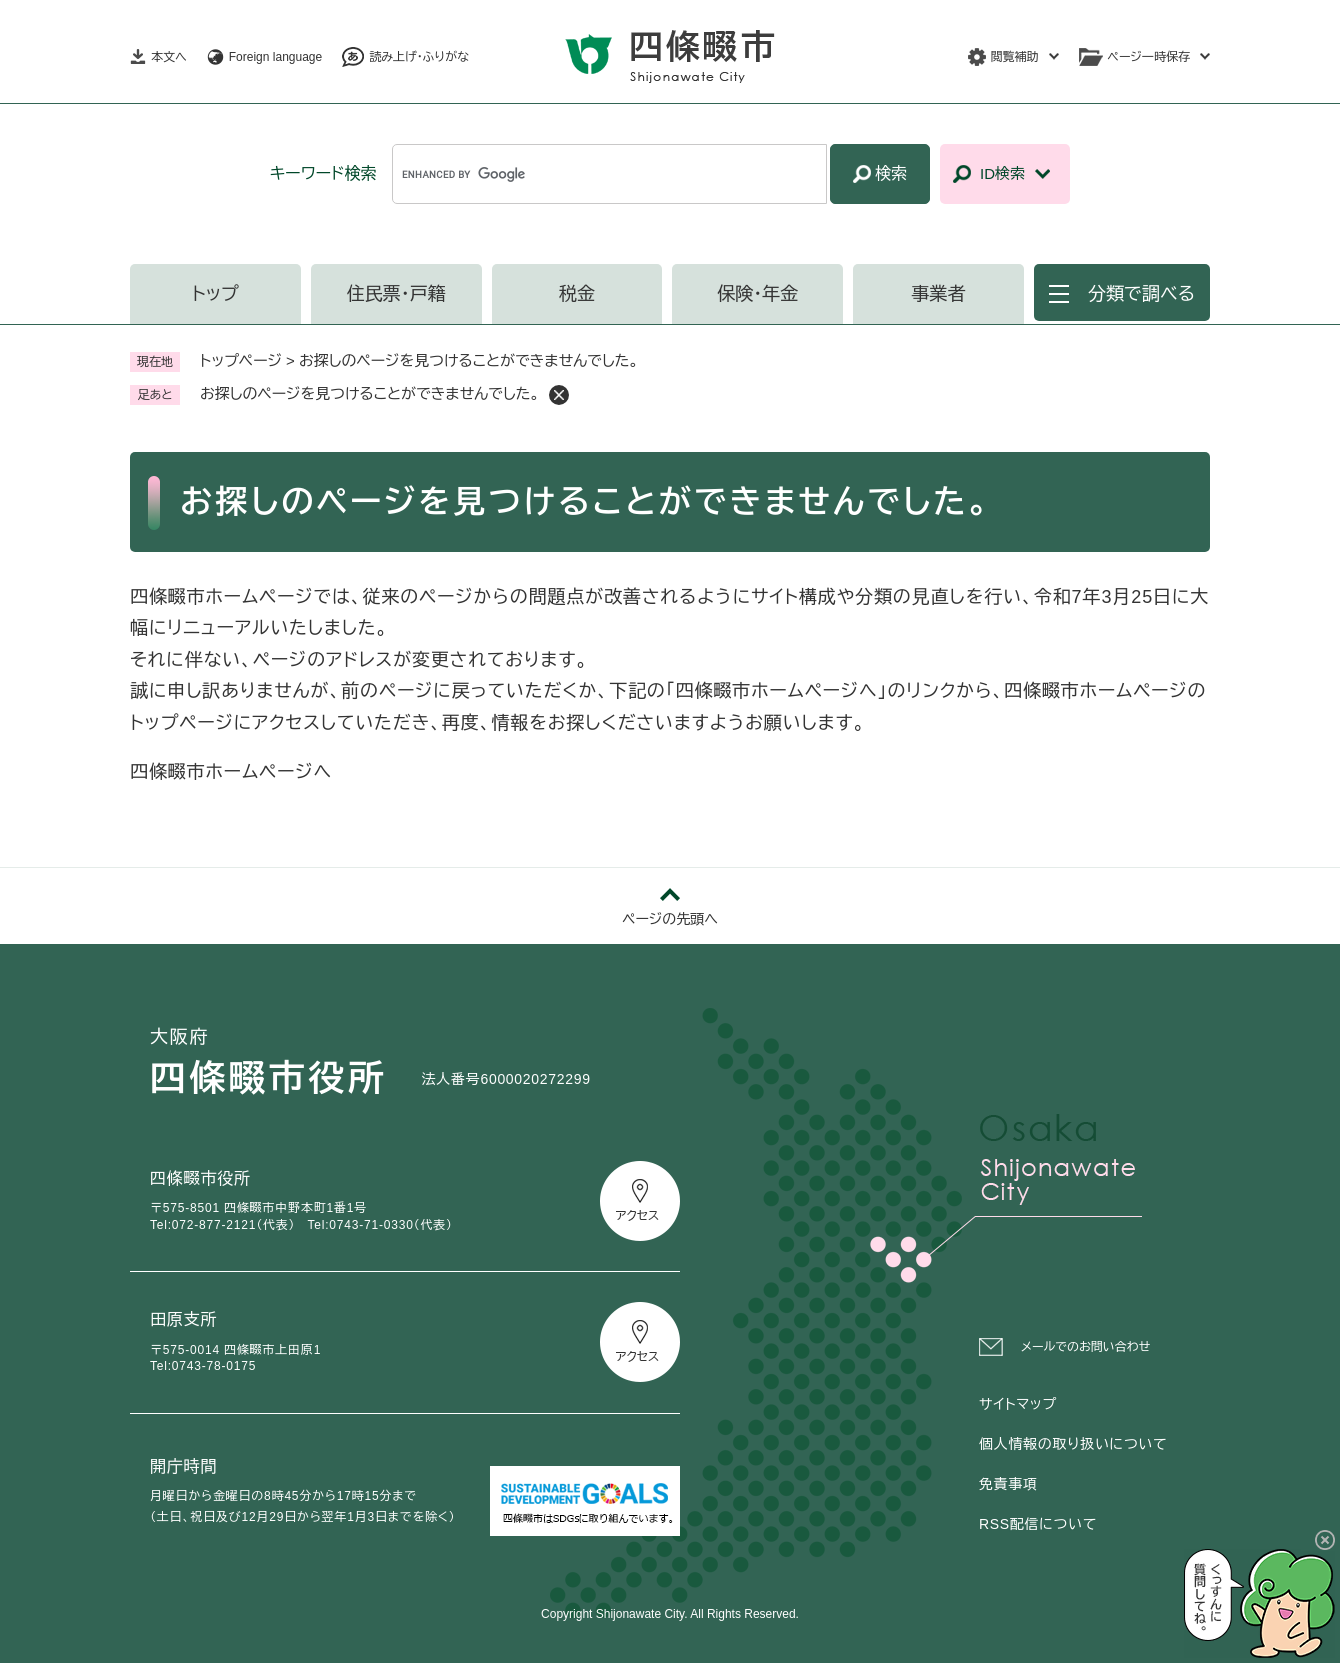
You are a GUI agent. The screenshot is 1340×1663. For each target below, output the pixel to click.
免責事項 (1008, 1484)
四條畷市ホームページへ (231, 772)
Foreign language (275, 57)
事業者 (939, 294)
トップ (215, 294)
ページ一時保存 (1149, 57)
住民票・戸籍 (396, 294)
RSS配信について (1038, 1524)
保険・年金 (757, 294)
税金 (577, 294)
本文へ (169, 57)
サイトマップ (1018, 1404)
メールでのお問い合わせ (1085, 1347)
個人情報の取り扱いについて (1073, 1444)
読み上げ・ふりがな (419, 57)
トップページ (241, 360)
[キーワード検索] (609, 174)
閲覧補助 (1015, 57)
